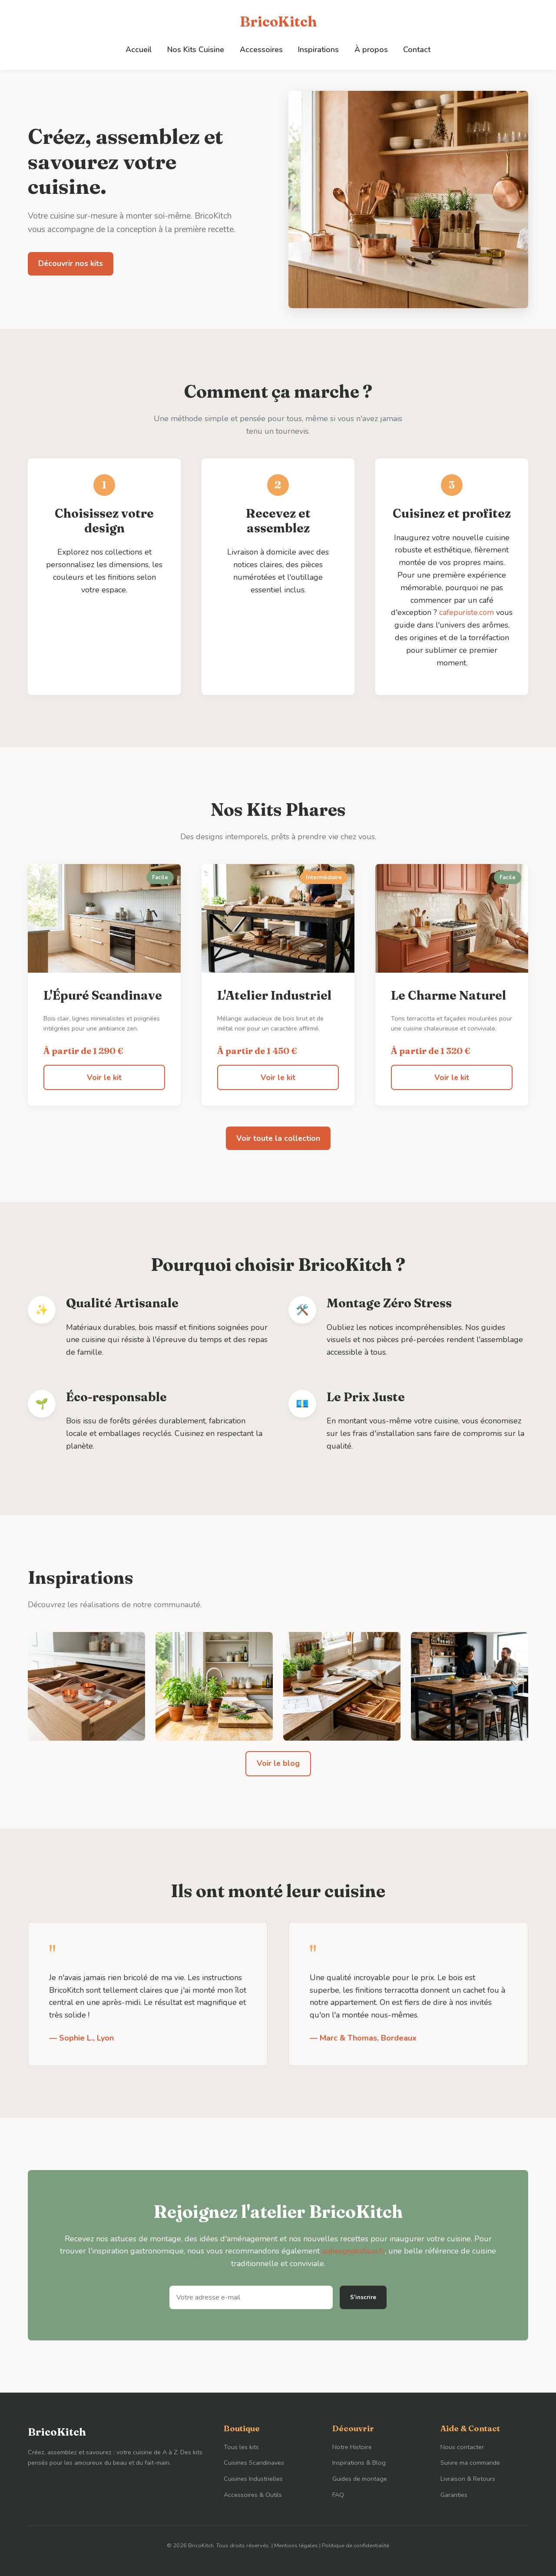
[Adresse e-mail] (251, 2297)
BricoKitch (278, 21)
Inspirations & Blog (359, 2462)
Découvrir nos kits (70, 263)
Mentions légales (296, 2545)
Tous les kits (241, 2446)
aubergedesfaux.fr (353, 2251)
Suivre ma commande (470, 2462)
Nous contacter (462, 2446)
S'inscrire (363, 2297)
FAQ (338, 2494)
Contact (414, 49)
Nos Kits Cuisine (197, 49)
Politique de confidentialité (355, 2545)
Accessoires (261, 49)
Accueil (141, 49)
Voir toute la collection (278, 1138)
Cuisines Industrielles (253, 2478)
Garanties (453, 2494)
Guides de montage (359, 2478)
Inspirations (318, 49)
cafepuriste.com (475, 612)
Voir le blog (278, 1763)
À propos (370, 49)
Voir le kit (104, 1076)
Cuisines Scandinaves (254, 2462)
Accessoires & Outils (253, 2494)
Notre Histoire (352, 2446)
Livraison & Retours (467, 2478)
